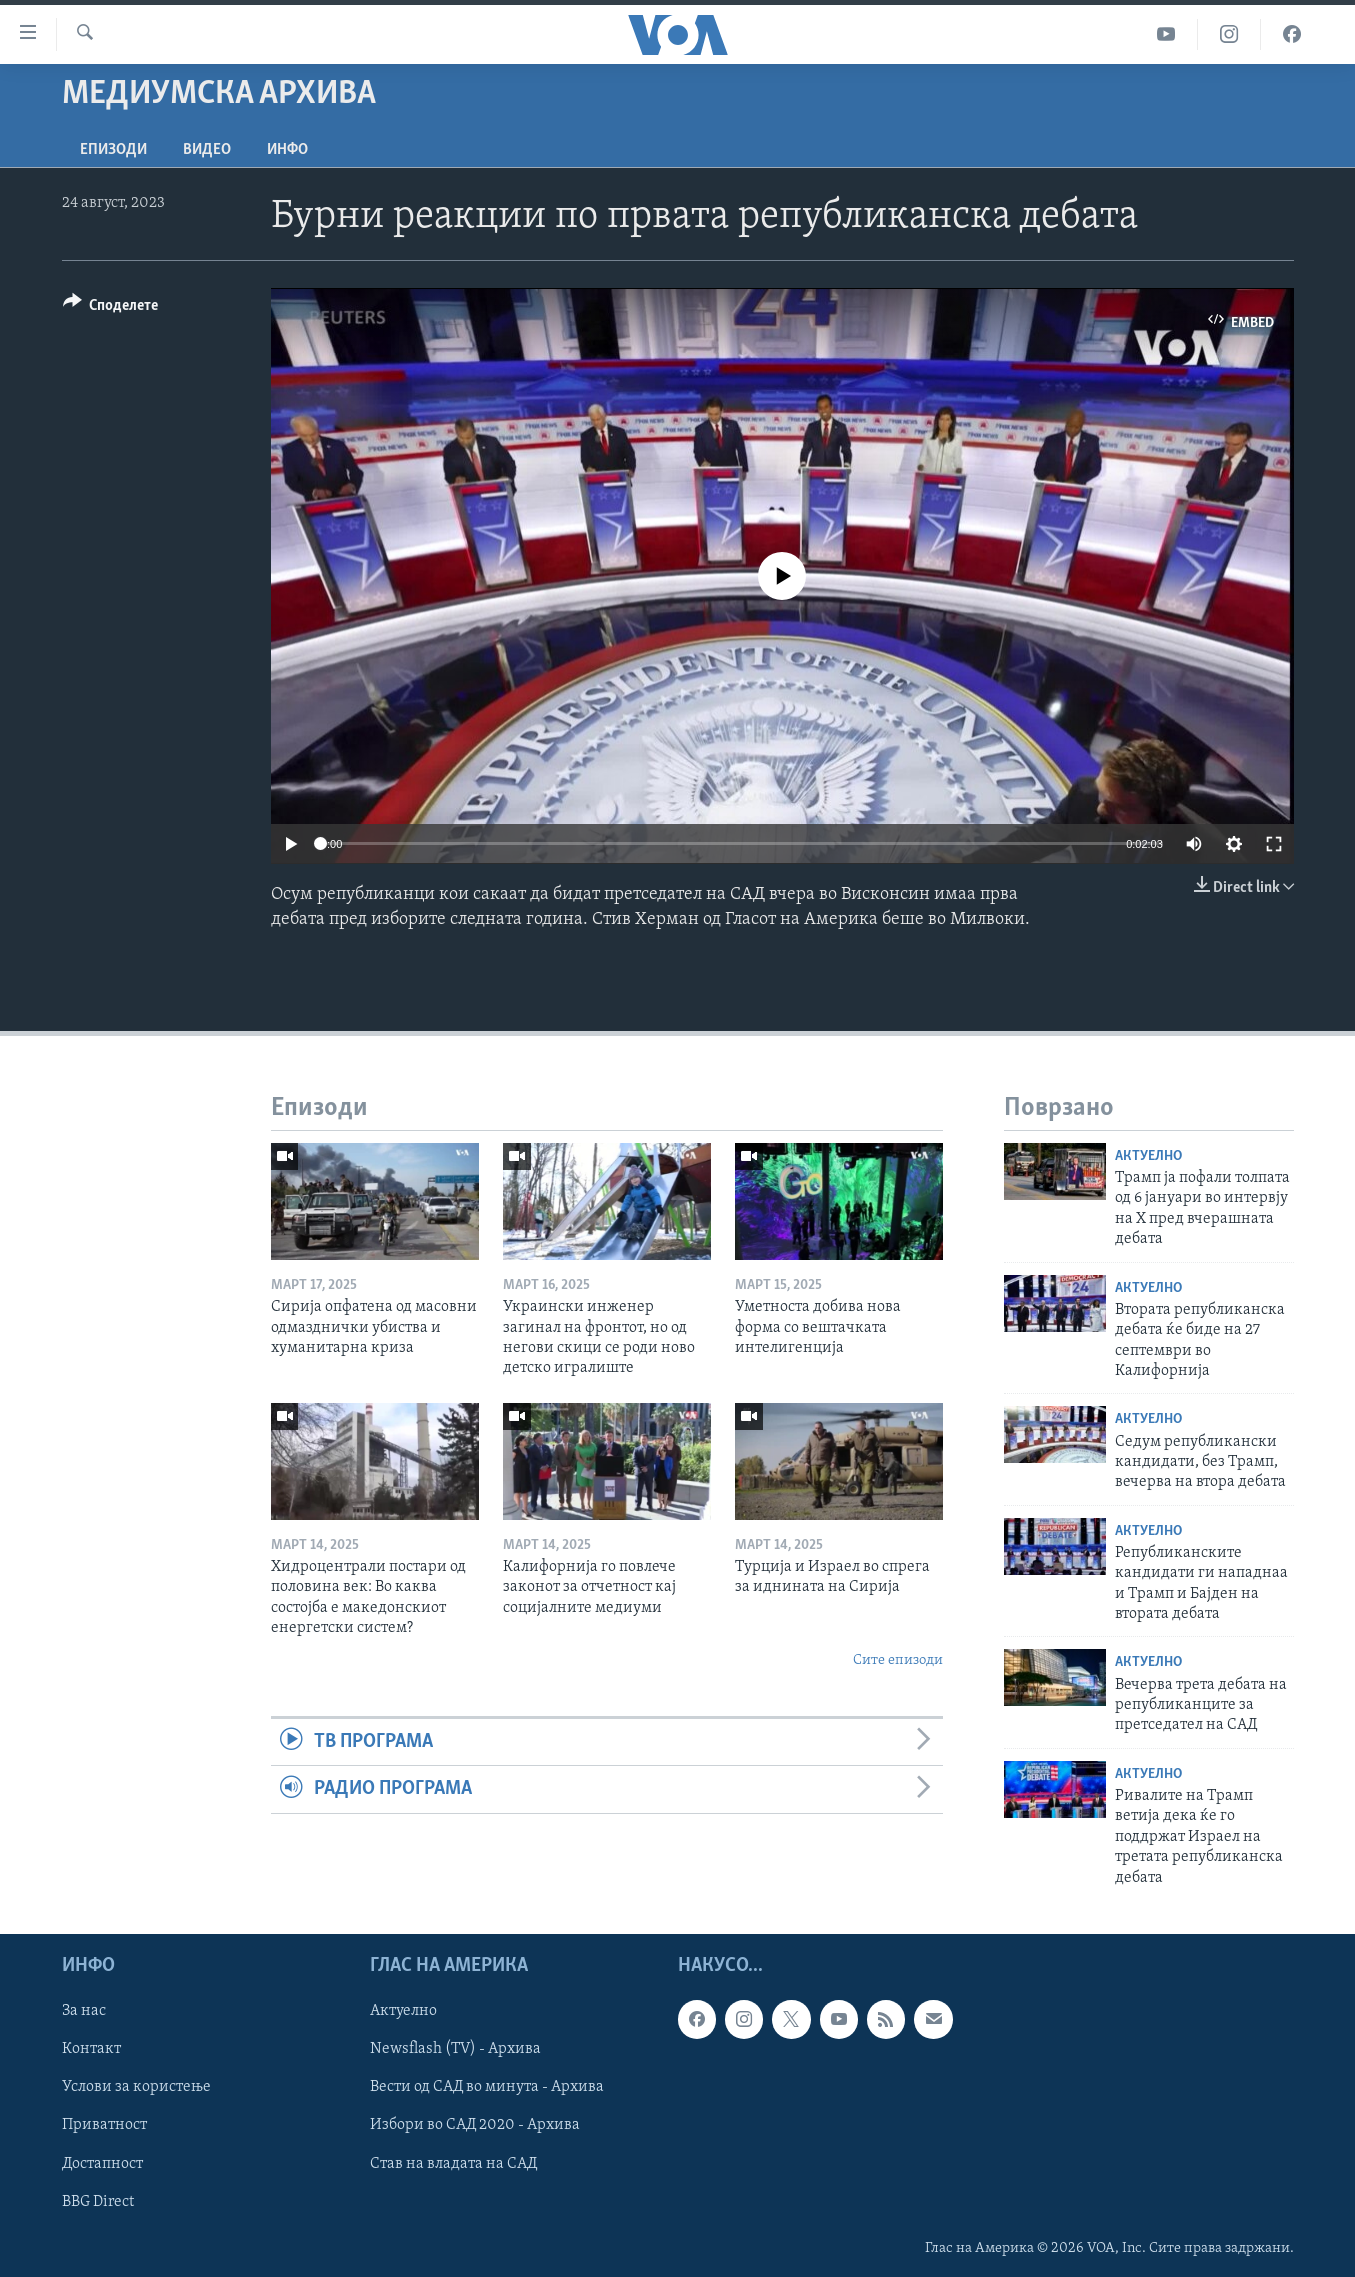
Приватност (104, 2125)
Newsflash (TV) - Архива (455, 2049)
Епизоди (113, 150)
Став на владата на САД (453, 2164)
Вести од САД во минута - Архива (487, 2087)
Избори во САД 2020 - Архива (475, 2125)
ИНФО (287, 150)
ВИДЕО (207, 150)
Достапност (102, 2164)
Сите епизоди (898, 1660)
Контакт (91, 2049)
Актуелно (1148, 1156)
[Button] (111, 308)
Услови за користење (136, 2087)
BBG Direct (98, 2202)
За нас (84, 2011)
